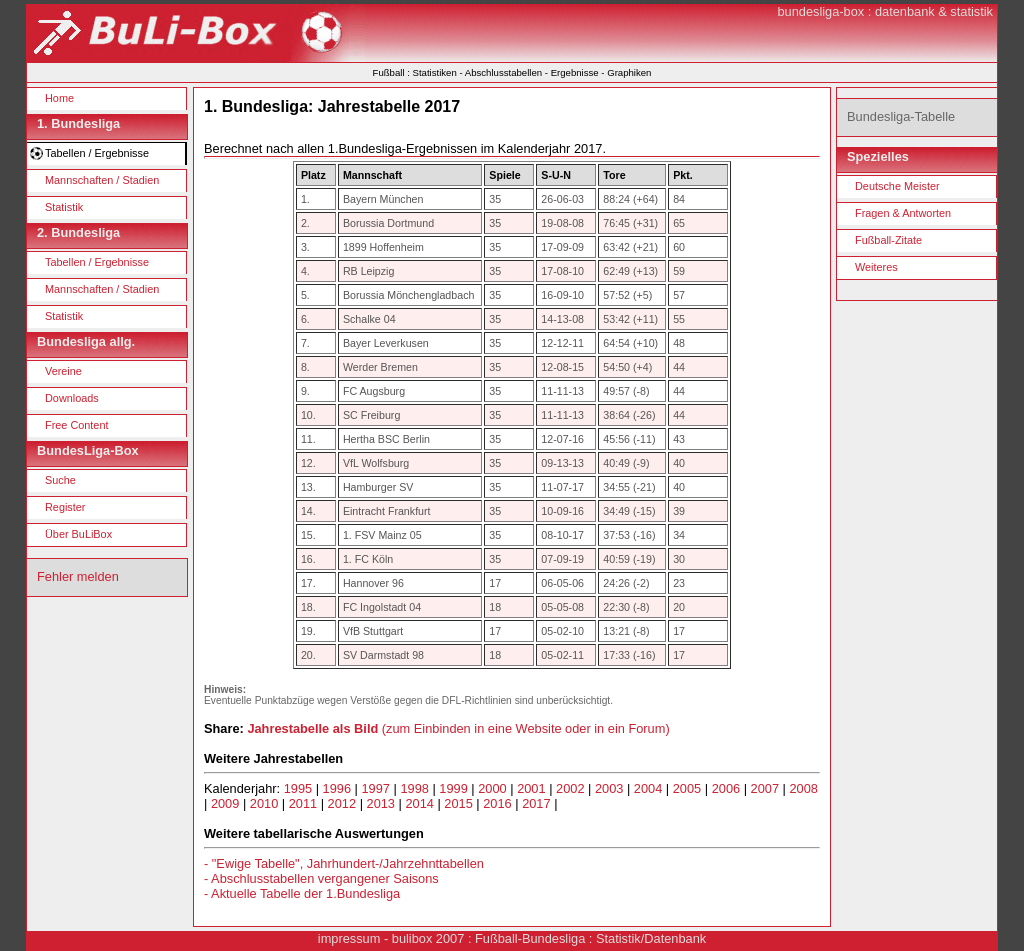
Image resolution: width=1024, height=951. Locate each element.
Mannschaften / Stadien (102, 180)
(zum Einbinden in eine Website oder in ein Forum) (458, 728)
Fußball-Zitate (888, 240)
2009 (225, 803)
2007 (765, 788)
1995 (298, 788)
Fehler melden (78, 576)
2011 (303, 803)
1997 (376, 788)
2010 (264, 803)
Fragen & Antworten (903, 213)
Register (65, 507)
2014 (419, 803)
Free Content (76, 425)
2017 (536, 803)
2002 (570, 788)
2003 (609, 788)
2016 (497, 803)
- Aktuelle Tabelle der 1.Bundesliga (302, 893)
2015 (458, 803)
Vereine (63, 371)
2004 (648, 788)
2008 (803, 788)
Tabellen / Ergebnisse (97, 153)
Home (59, 98)
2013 (381, 803)
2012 (342, 803)
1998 (414, 788)
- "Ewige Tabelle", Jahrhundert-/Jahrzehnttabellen (344, 863)
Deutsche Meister (897, 186)
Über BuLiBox (78, 534)
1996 (337, 788)
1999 (453, 788)
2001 (531, 788)
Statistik (64, 207)
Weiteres (876, 267)
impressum (349, 938)
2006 (726, 788)
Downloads (72, 398)
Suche (60, 480)
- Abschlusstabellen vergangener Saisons (321, 878)
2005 (687, 788)
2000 (492, 788)
